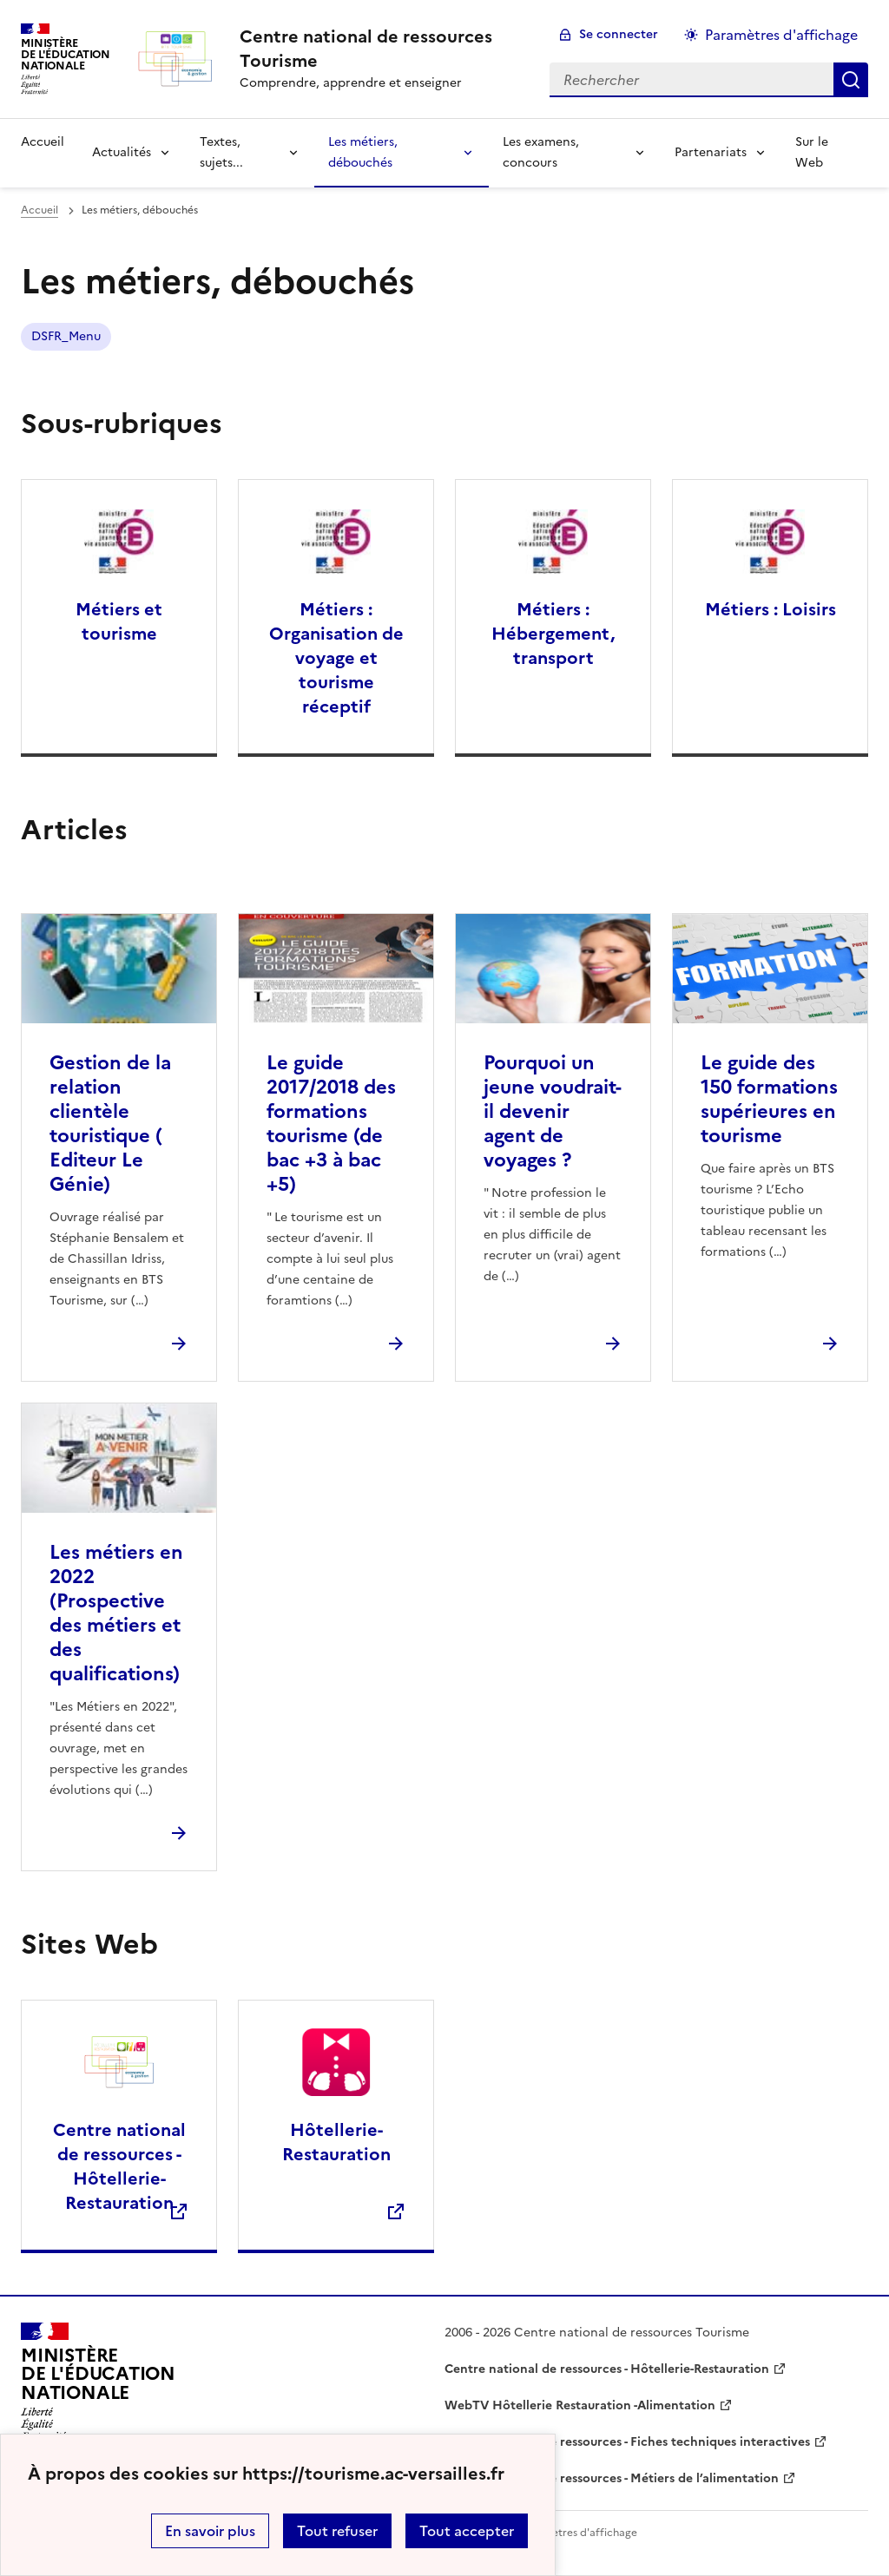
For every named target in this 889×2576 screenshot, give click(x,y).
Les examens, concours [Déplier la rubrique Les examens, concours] (541, 152)
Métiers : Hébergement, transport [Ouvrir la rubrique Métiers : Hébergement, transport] (553, 633)
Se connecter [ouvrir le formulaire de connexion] (618, 34)
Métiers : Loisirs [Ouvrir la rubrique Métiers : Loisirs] (770, 609)
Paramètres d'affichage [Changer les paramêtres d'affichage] (781, 34)
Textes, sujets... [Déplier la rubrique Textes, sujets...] (221, 152)
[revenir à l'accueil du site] (381, 48)
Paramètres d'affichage (578, 2532)
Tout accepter (466, 2530)
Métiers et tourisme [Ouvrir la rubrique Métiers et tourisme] (119, 621)
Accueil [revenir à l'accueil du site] (42, 142)
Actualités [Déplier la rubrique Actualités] (121, 152)
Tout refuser (337, 2530)
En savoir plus (210, 2530)
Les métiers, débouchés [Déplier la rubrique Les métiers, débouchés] (363, 152)
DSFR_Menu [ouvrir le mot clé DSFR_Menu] (66, 336)
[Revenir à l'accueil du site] (98, 2382)
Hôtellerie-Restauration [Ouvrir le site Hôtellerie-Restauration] (336, 2142)
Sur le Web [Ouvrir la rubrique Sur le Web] (811, 152)
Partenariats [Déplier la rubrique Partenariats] (711, 152)
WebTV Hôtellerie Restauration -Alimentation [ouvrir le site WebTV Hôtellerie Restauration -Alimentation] (579, 2405)
